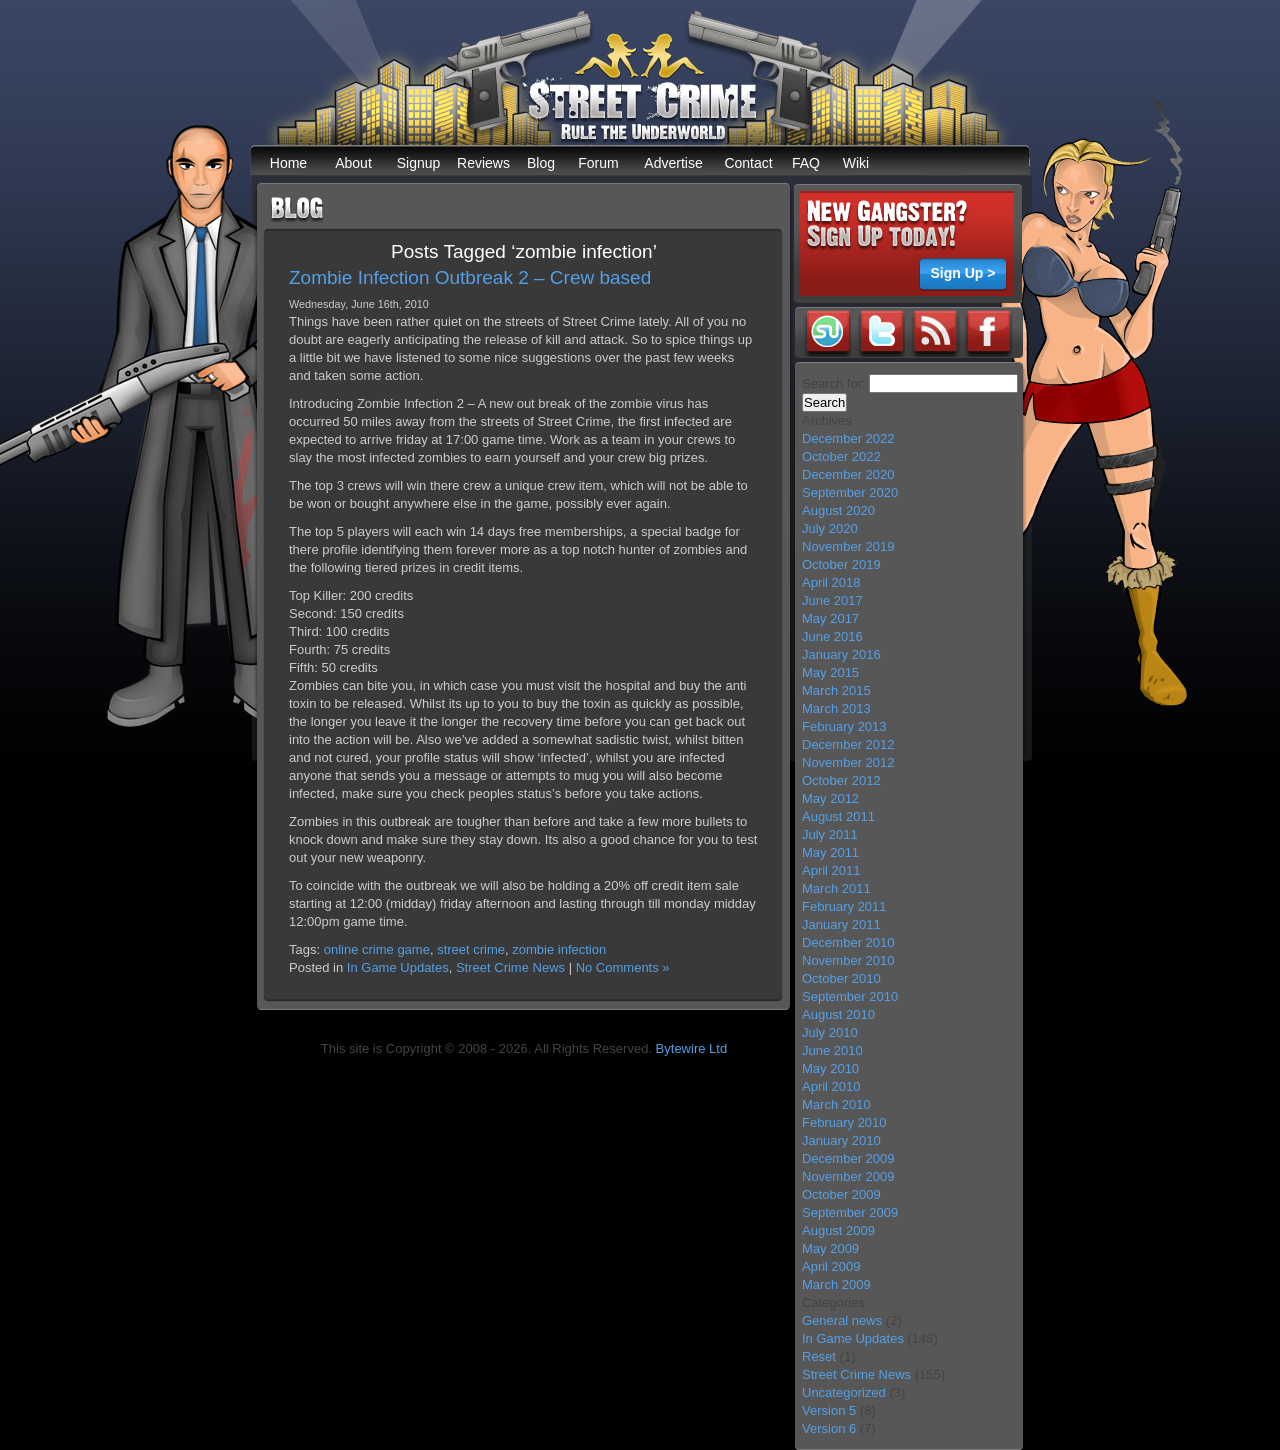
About (353, 163)
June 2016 (832, 636)
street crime (471, 949)
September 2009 (850, 1212)
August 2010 (838, 1014)
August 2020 (838, 510)
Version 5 (829, 1410)
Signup (419, 163)
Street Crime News (510, 967)
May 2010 (830, 1068)
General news (842, 1320)
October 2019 (841, 564)
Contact (748, 163)
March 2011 (836, 888)
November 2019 (848, 546)
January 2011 (841, 924)
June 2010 (832, 1050)
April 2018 (831, 582)
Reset (819, 1356)
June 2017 (832, 600)
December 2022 (848, 438)
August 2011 (838, 816)
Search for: (834, 383)
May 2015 (830, 672)
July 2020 (830, 528)
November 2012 (848, 762)
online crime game (377, 949)
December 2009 (848, 1158)
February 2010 (844, 1122)
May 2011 (830, 852)
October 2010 (841, 978)
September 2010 (850, 996)
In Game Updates (398, 967)
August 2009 (838, 1230)
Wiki (856, 163)
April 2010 (831, 1086)
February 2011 (844, 906)
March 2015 (836, 690)
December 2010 (848, 942)
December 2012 (848, 744)
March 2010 (836, 1104)
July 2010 (830, 1032)
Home (288, 163)
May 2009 (830, 1248)
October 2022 (841, 456)
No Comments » (623, 967)
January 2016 (841, 654)
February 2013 (844, 726)
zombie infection (559, 949)
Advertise (673, 163)
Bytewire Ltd (692, 1048)
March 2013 (836, 708)
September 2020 (850, 492)
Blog (541, 163)
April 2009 (831, 1266)
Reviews (483, 163)
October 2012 (841, 780)
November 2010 (848, 960)
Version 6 (829, 1428)
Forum (598, 163)
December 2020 (848, 474)
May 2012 (830, 798)
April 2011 (831, 870)
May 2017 (830, 618)
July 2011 (830, 834)
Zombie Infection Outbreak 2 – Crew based (470, 277)
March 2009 (836, 1284)
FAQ (806, 163)
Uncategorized (844, 1392)
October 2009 (841, 1194)
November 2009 (848, 1176)
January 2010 (841, 1140)
